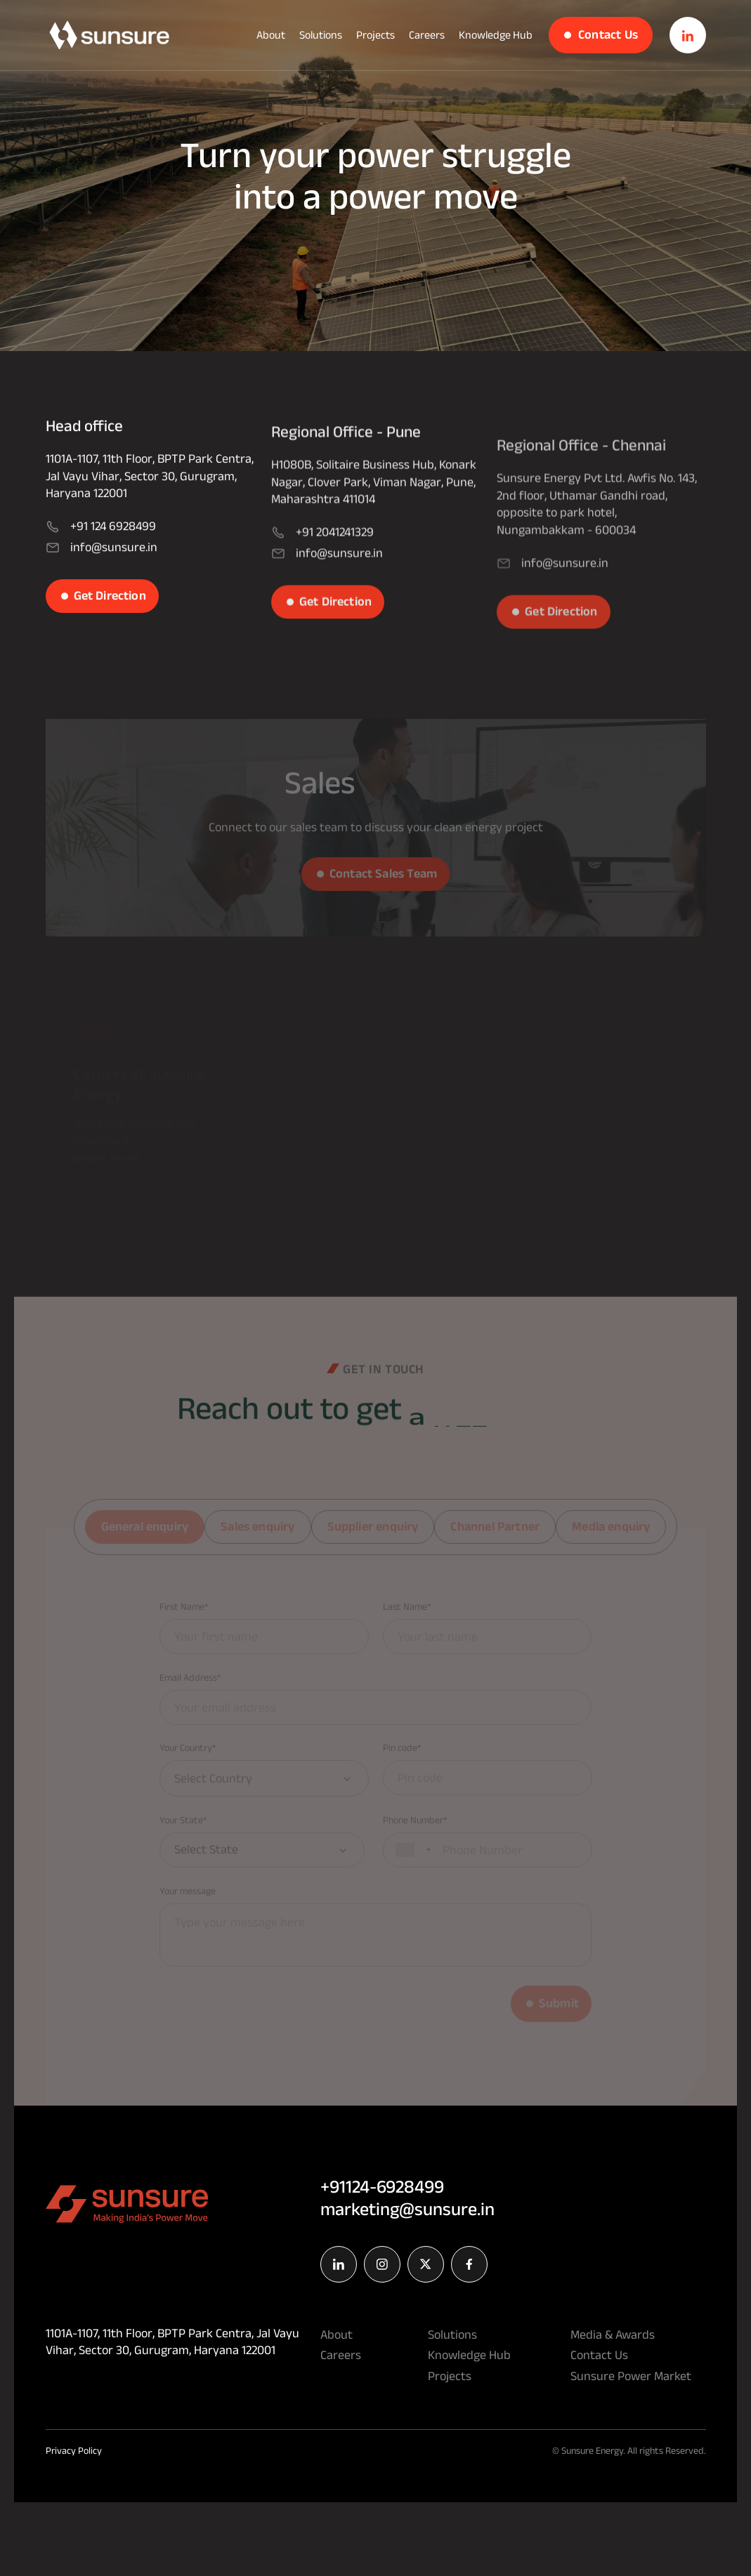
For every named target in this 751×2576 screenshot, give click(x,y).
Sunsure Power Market (630, 2376)
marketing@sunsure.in (407, 2209)
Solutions (320, 35)
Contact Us (599, 2355)
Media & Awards (612, 2334)
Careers (427, 35)
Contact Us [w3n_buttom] (608, 34)
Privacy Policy (74, 2450)
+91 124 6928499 (101, 544)
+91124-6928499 (382, 2186)
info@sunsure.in (101, 564)
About (270, 35)
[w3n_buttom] (109, 35)
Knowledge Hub (496, 35)
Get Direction (110, 613)
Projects (375, 35)
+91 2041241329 (322, 569)
